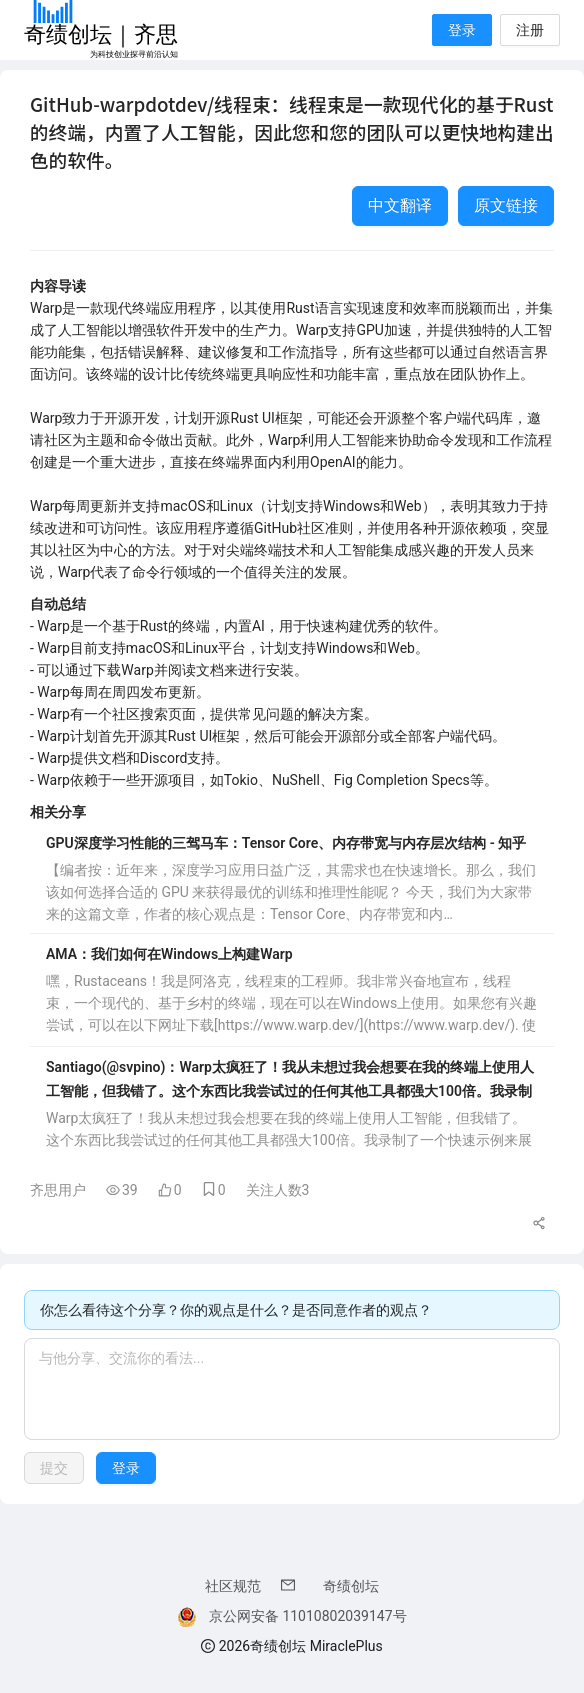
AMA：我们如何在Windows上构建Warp (169, 954)
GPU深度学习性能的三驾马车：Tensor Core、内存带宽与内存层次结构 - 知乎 (286, 843)
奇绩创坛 (351, 1586)
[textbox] (292, 1389)
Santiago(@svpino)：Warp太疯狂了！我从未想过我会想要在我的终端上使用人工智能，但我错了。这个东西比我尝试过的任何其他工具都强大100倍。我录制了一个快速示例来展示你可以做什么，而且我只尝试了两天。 (290, 1081)
